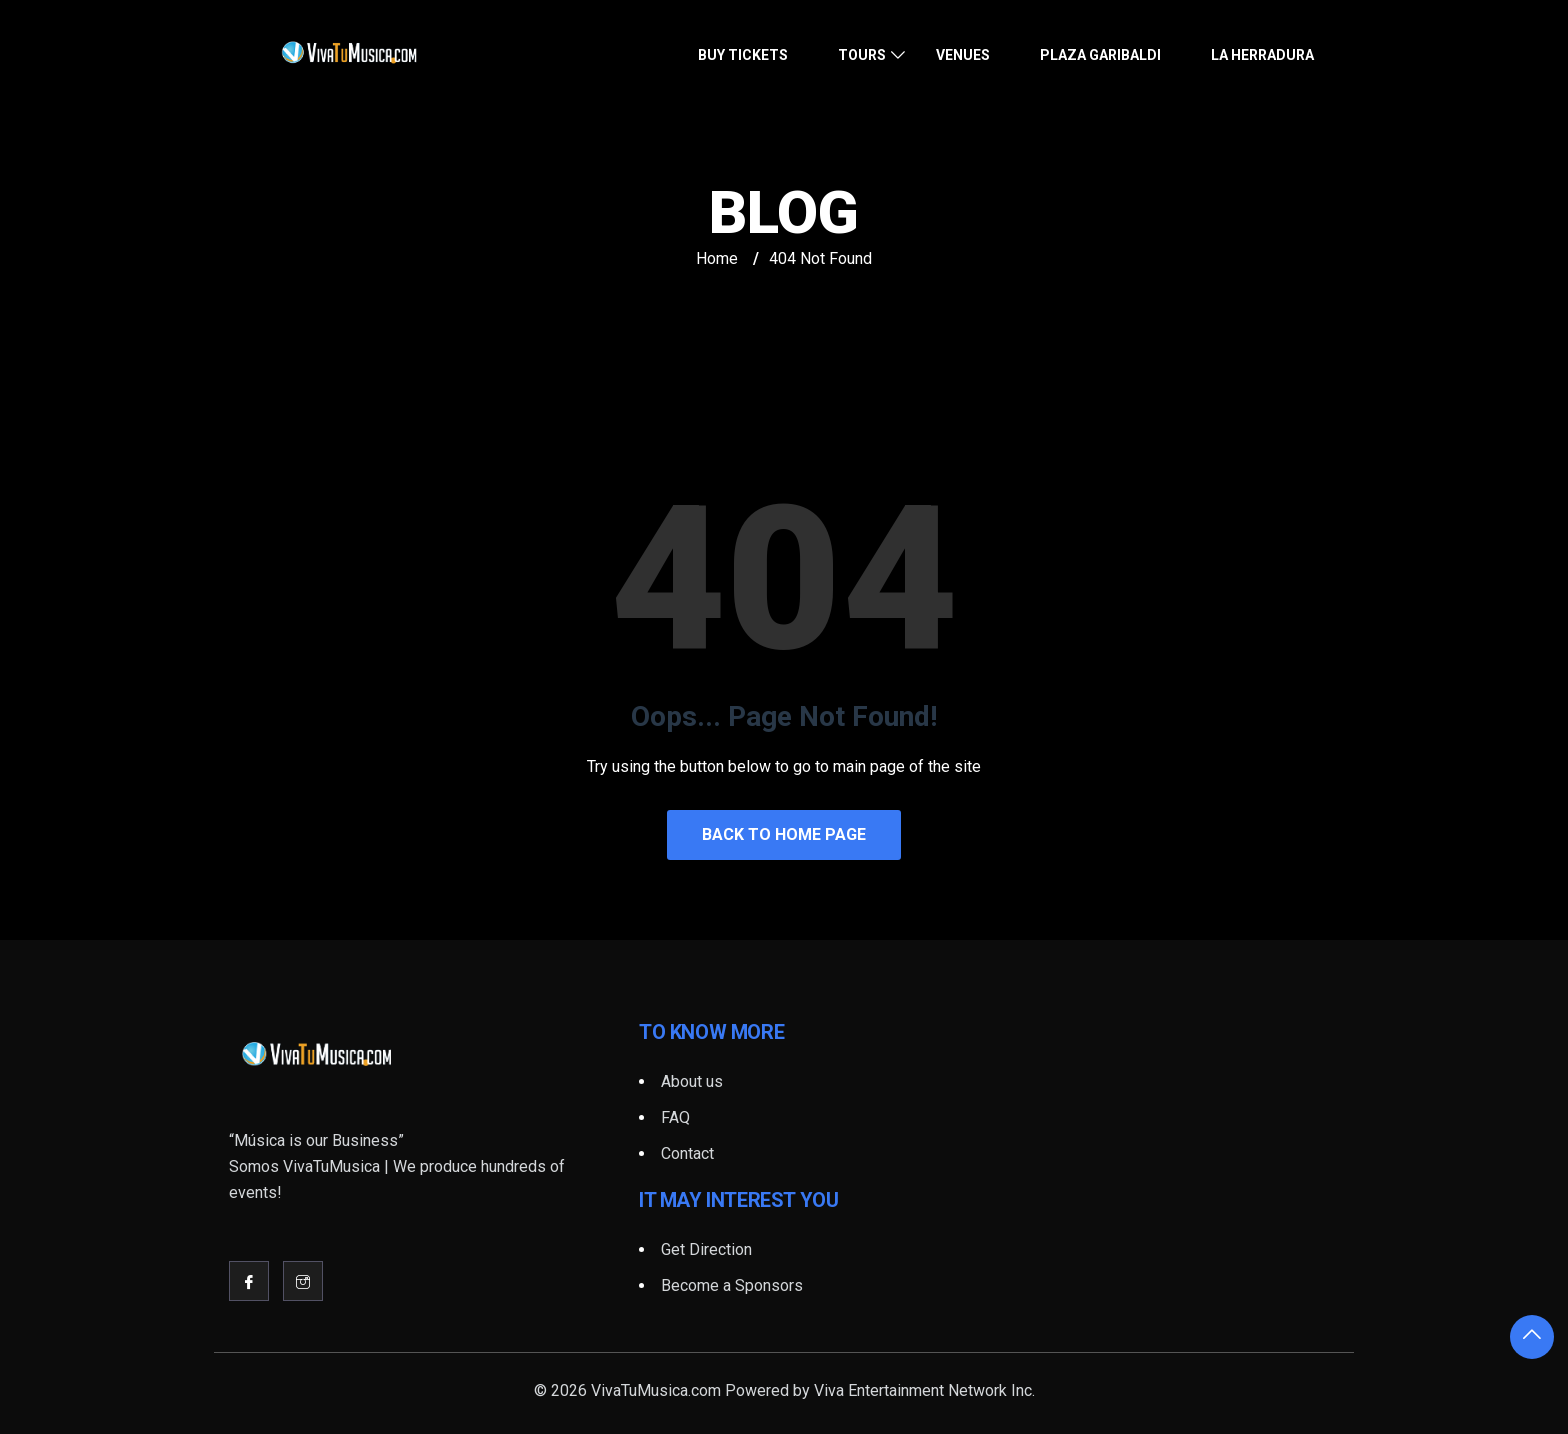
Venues (963, 55)
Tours (862, 55)
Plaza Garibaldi (1100, 55)
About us (692, 1081)
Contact (687, 1153)
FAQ (675, 1117)
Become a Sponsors (732, 1285)
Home (717, 258)
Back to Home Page (784, 834)
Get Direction (706, 1249)
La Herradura (1262, 55)
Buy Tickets (743, 55)
